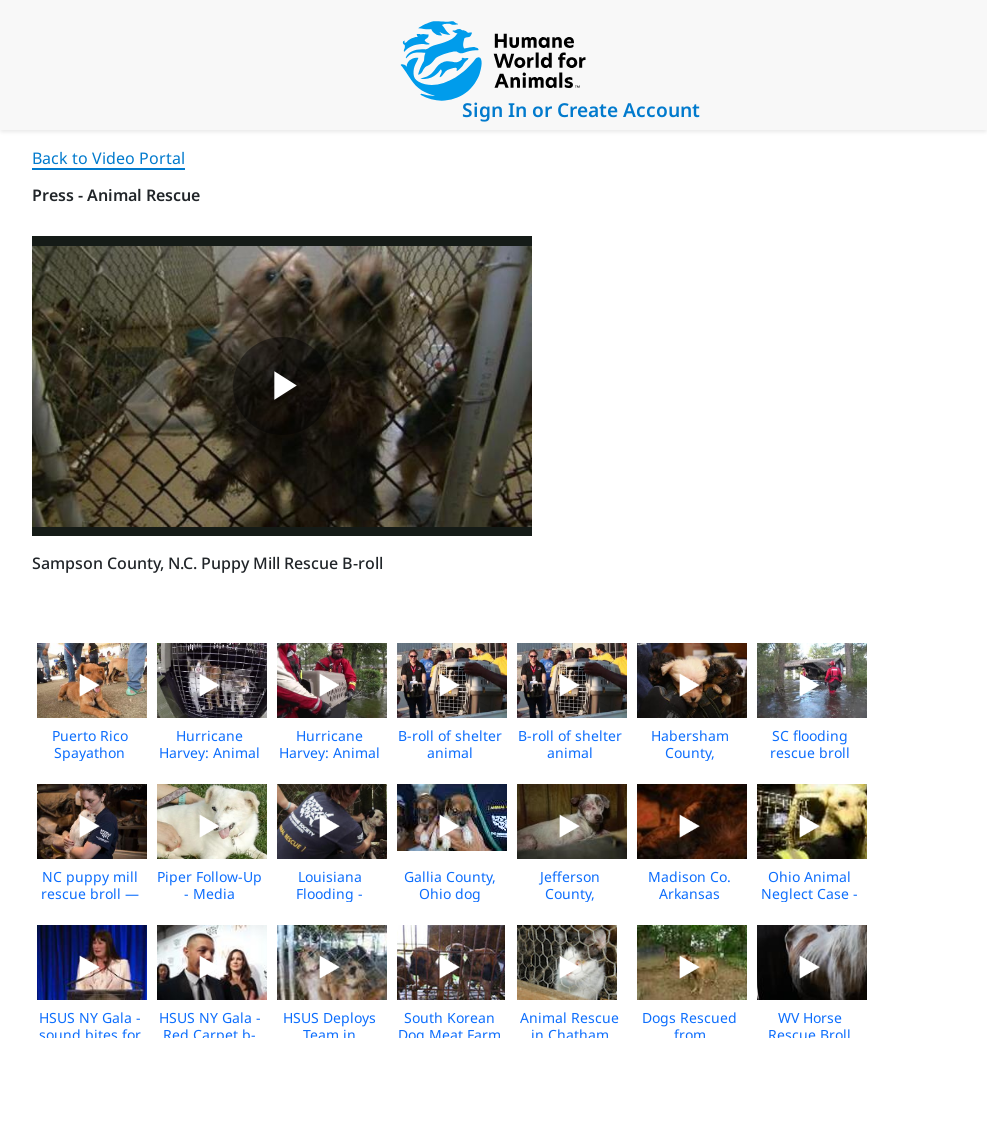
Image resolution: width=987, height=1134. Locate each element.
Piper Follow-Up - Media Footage (209, 893)
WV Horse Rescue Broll (809, 1026)
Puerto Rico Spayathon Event (90, 752)
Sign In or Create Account (581, 109)
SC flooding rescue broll (810, 744)
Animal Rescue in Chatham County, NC (569, 1034)
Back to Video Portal (108, 158)
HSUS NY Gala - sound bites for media (90, 1034)
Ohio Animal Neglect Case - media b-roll (809, 893)
